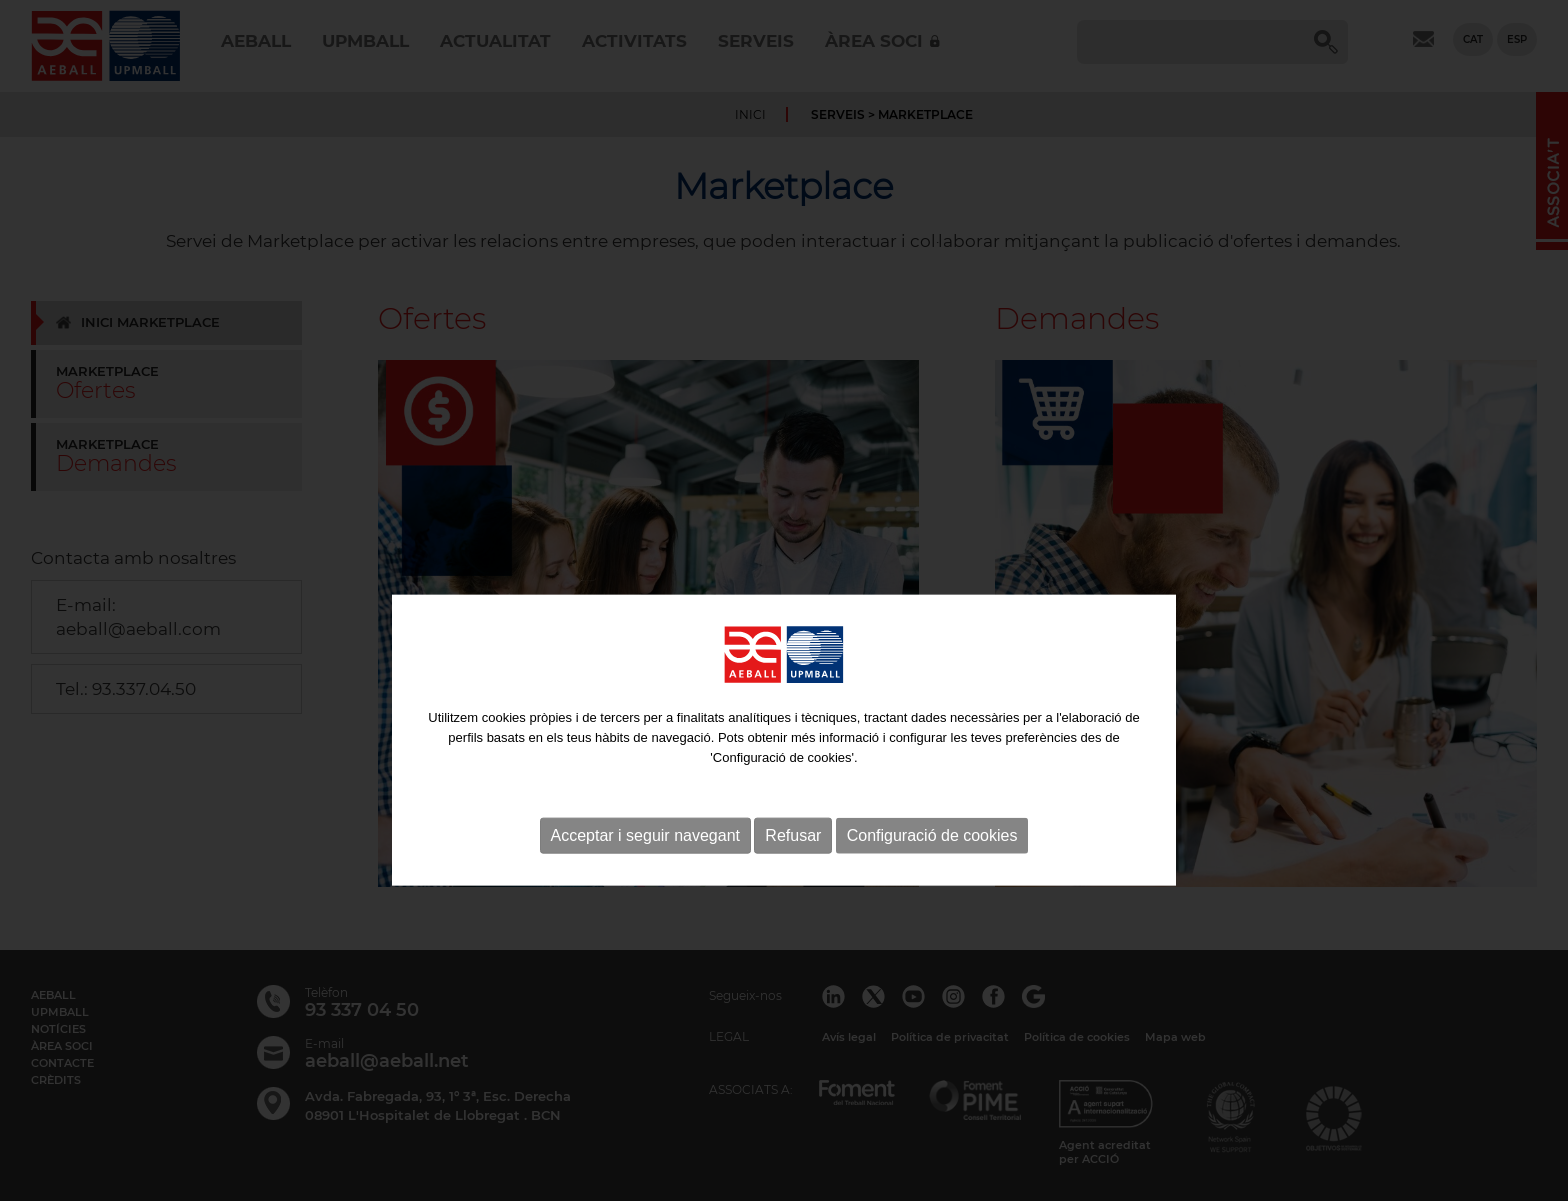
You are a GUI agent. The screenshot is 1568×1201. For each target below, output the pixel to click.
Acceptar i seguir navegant (645, 872)
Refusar (793, 872)
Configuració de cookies (932, 872)
